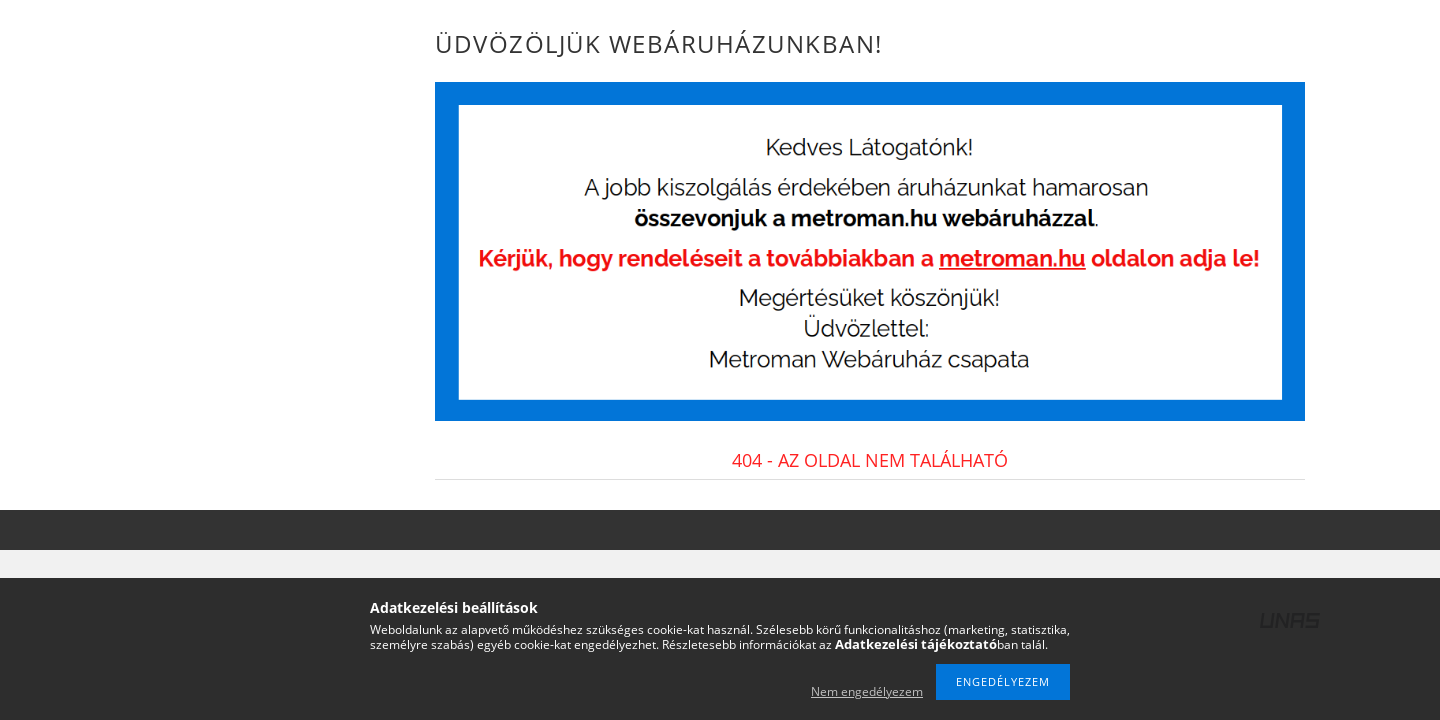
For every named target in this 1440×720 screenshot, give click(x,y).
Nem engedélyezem (867, 691)
